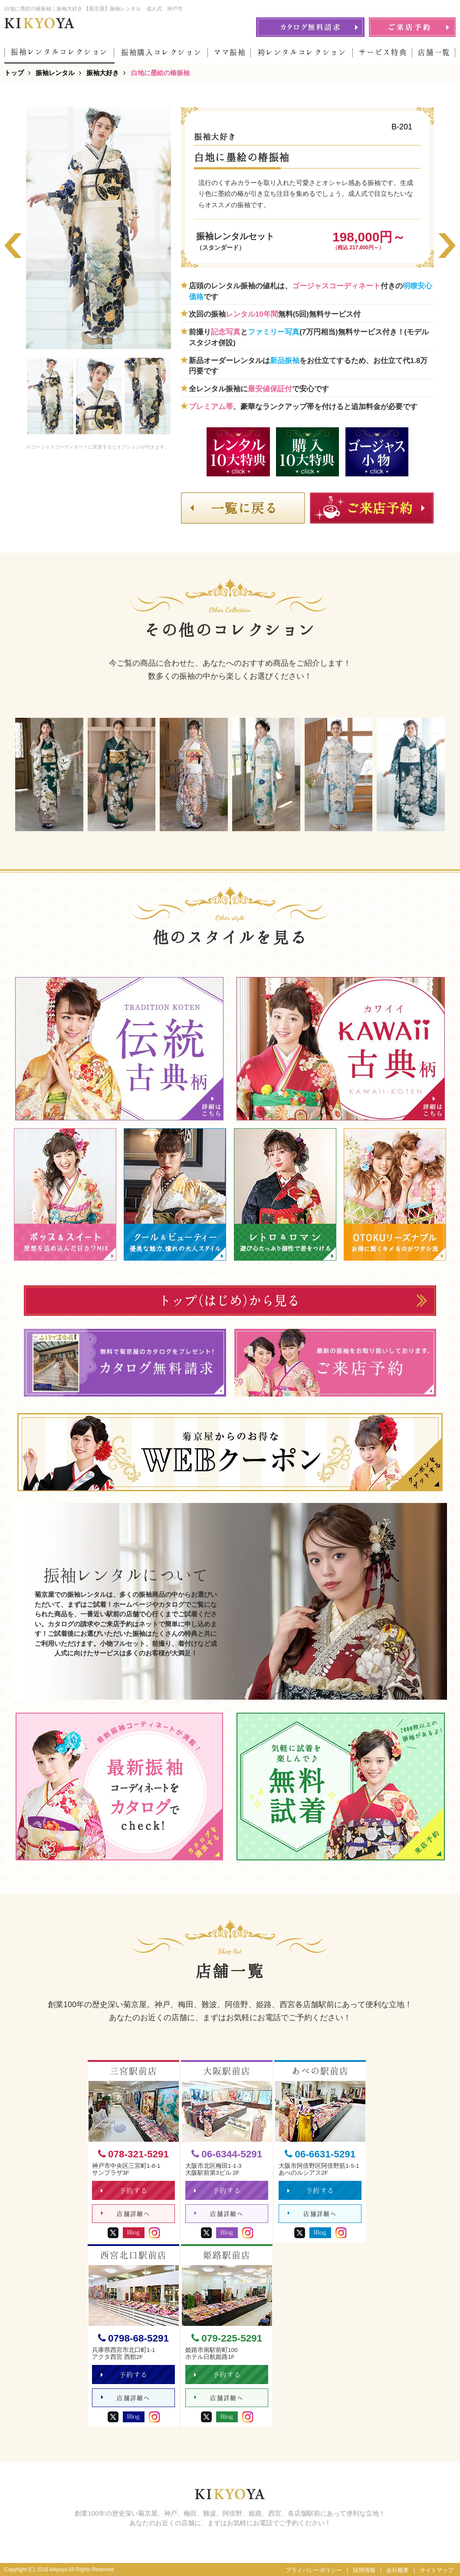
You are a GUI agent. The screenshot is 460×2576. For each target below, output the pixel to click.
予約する (124, 2190)
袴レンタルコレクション (302, 52)
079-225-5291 (226, 2338)
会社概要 (397, 2570)
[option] (98, 228)
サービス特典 (382, 52)
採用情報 (364, 2570)
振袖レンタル (55, 72)
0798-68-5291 (133, 2338)
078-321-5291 (133, 2154)
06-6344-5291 (226, 2154)
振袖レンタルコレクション (59, 52)
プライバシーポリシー (314, 2570)
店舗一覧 (434, 52)
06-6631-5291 (320, 2154)
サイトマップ (436, 2570)
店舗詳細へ (125, 2213)
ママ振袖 (230, 52)
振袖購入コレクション (161, 52)
